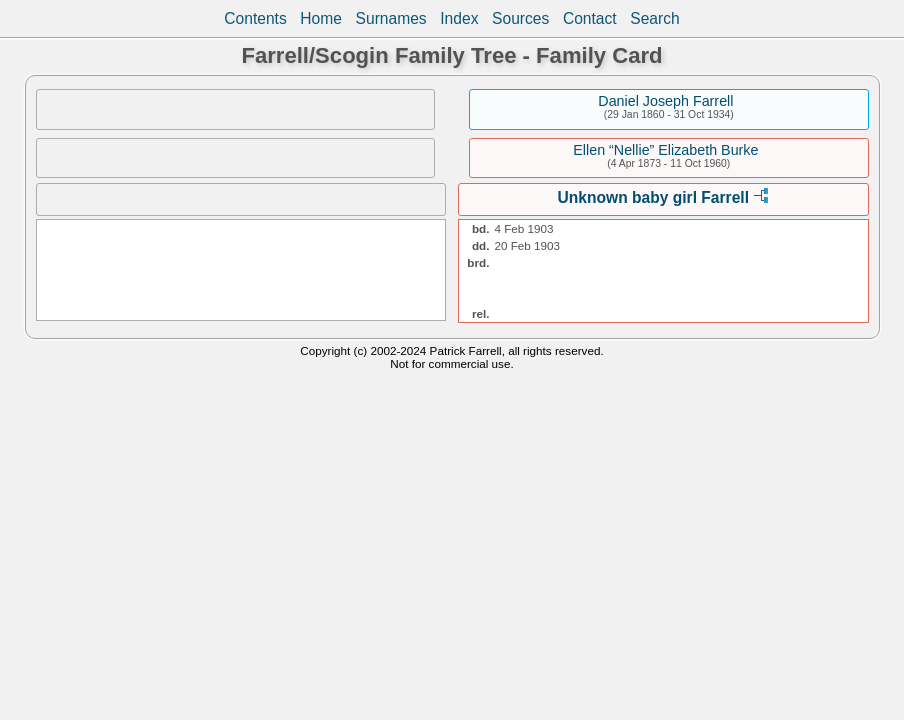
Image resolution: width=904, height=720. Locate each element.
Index (459, 18)
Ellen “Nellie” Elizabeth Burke (665, 150)
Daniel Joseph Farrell (665, 101)
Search (654, 18)
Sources (520, 18)
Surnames (391, 18)
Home (321, 18)
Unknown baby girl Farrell (654, 197)
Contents (255, 18)
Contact (590, 18)
